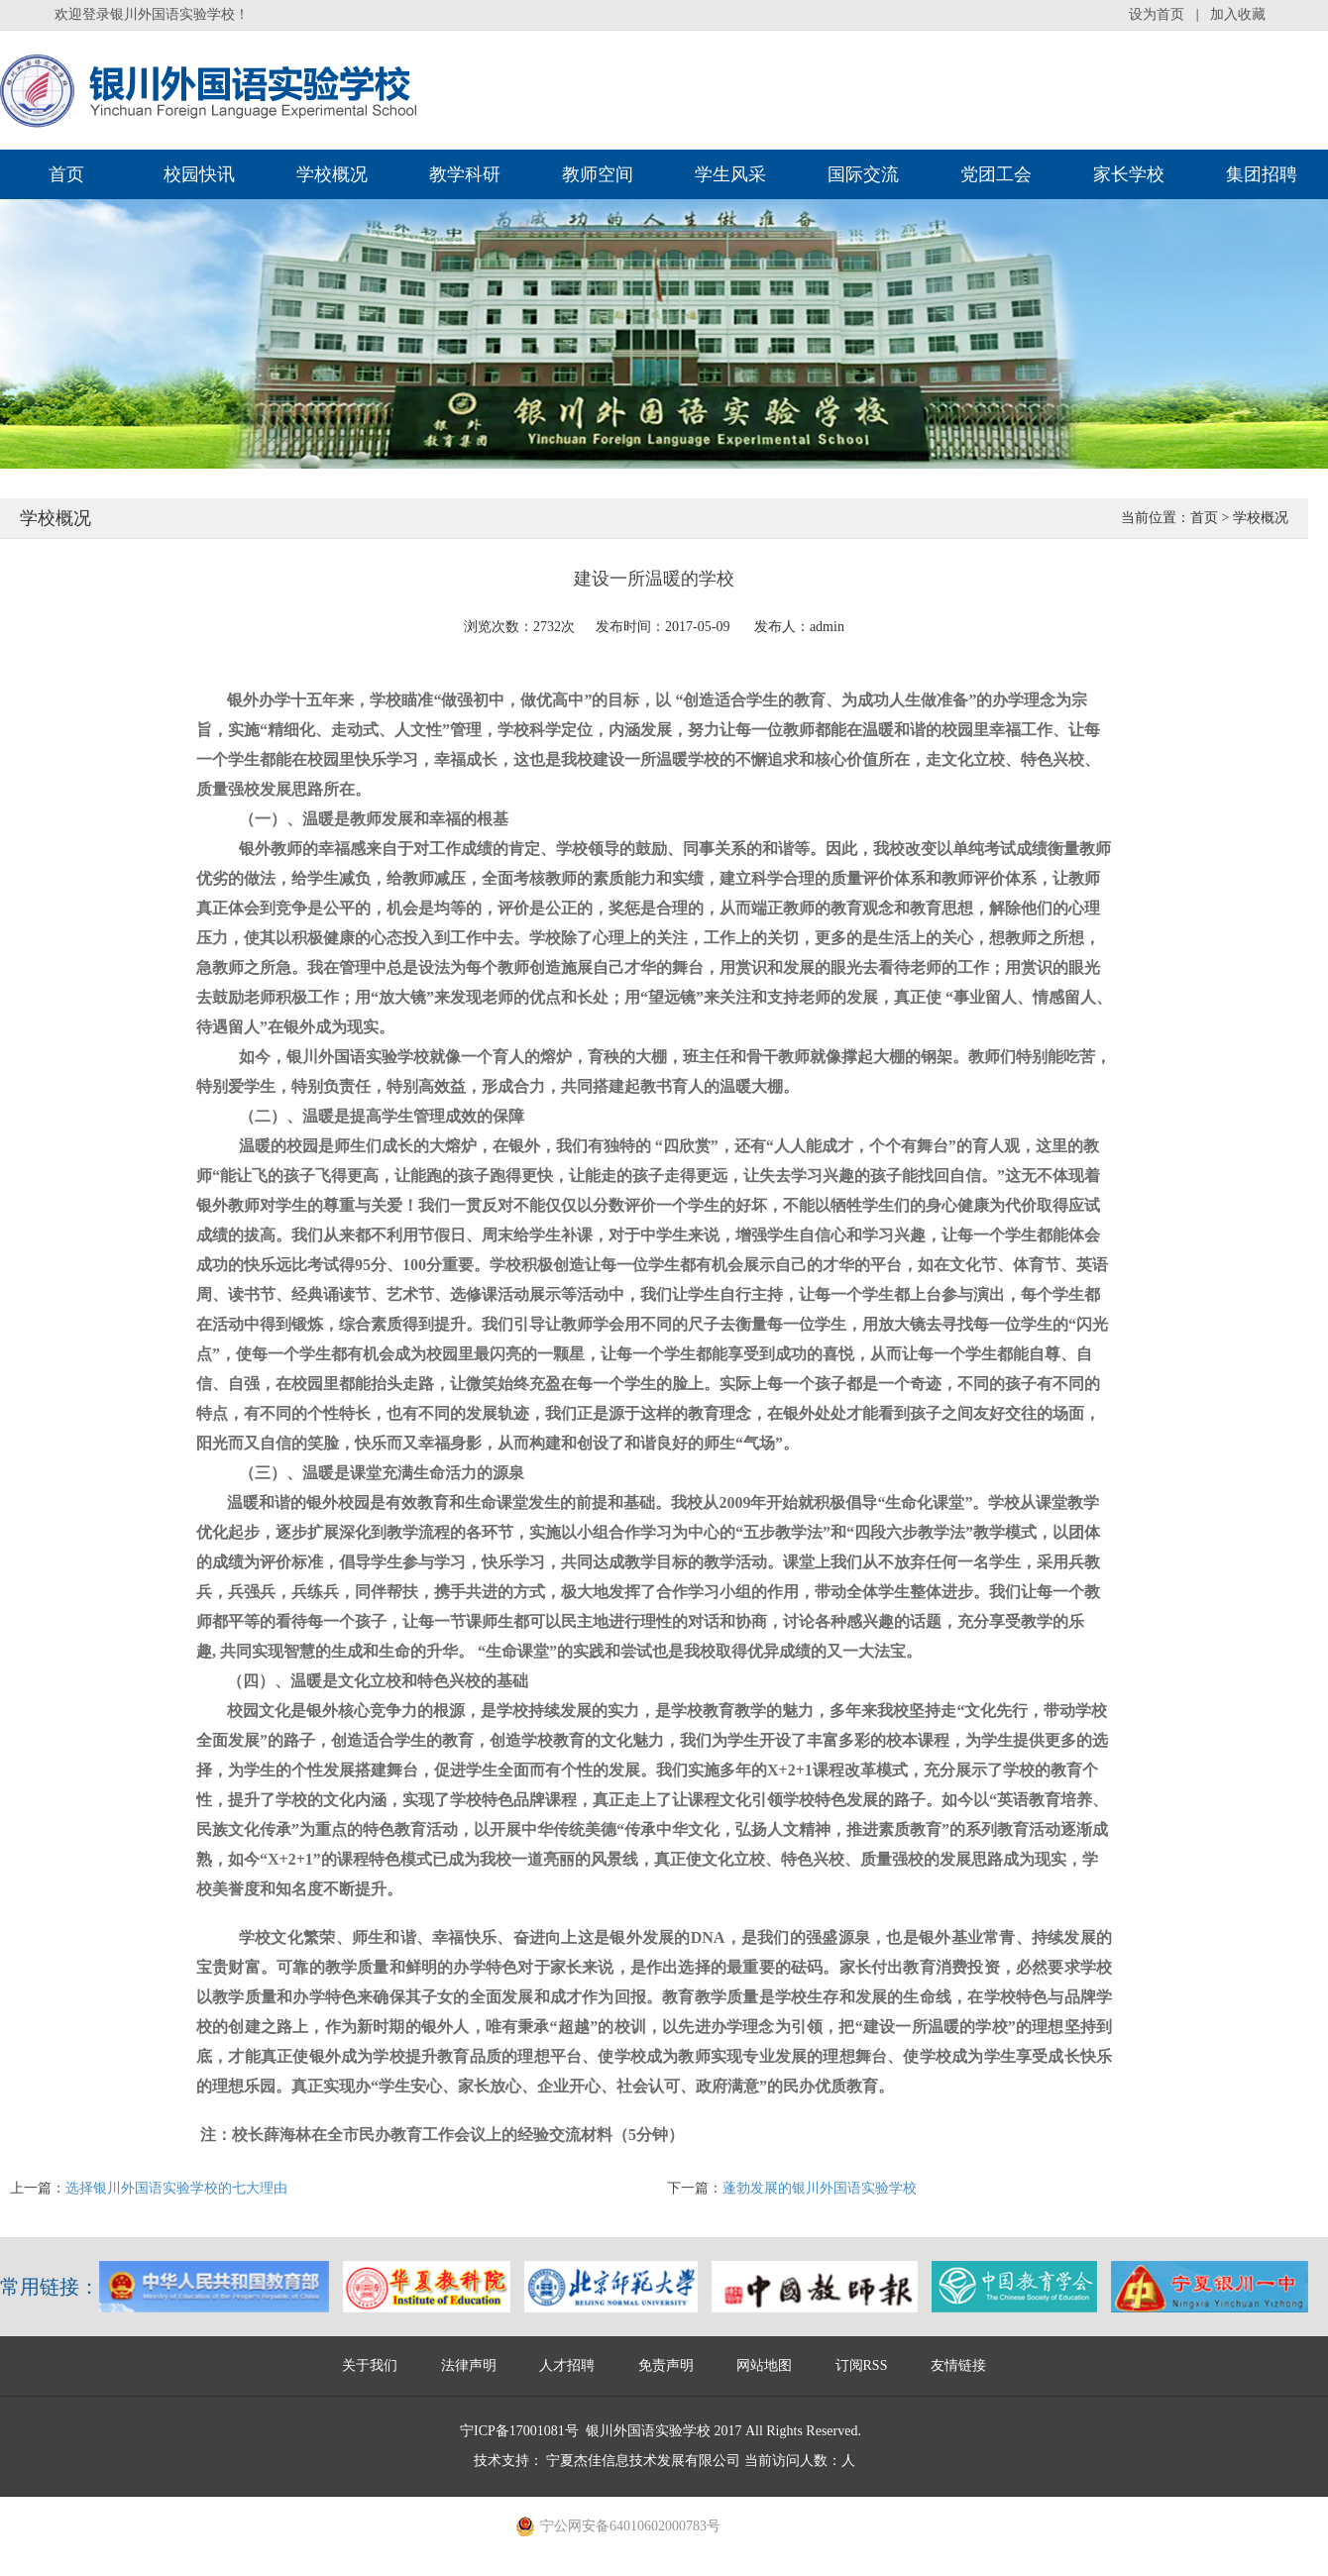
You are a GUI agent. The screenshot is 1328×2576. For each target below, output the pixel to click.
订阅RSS (861, 2365)
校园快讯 (199, 174)
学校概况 (332, 174)
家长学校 (1128, 174)
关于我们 (369, 2365)
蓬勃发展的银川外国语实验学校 (819, 2188)
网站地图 (764, 2365)
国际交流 (863, 174)
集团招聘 (1261, 174)
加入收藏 (1238, 14)
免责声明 (666, 2365)
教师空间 (597, 174)
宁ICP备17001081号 (519, 2430)
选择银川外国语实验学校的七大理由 (176, 2188)
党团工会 (996, 174)
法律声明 (469, 2365)
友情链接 (958, 2365)
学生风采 (730, 174)
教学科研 (464, 174)
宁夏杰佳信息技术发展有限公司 (643, 2460)
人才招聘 (567, 2365)
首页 (66, 174)
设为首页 (1156, 14)
